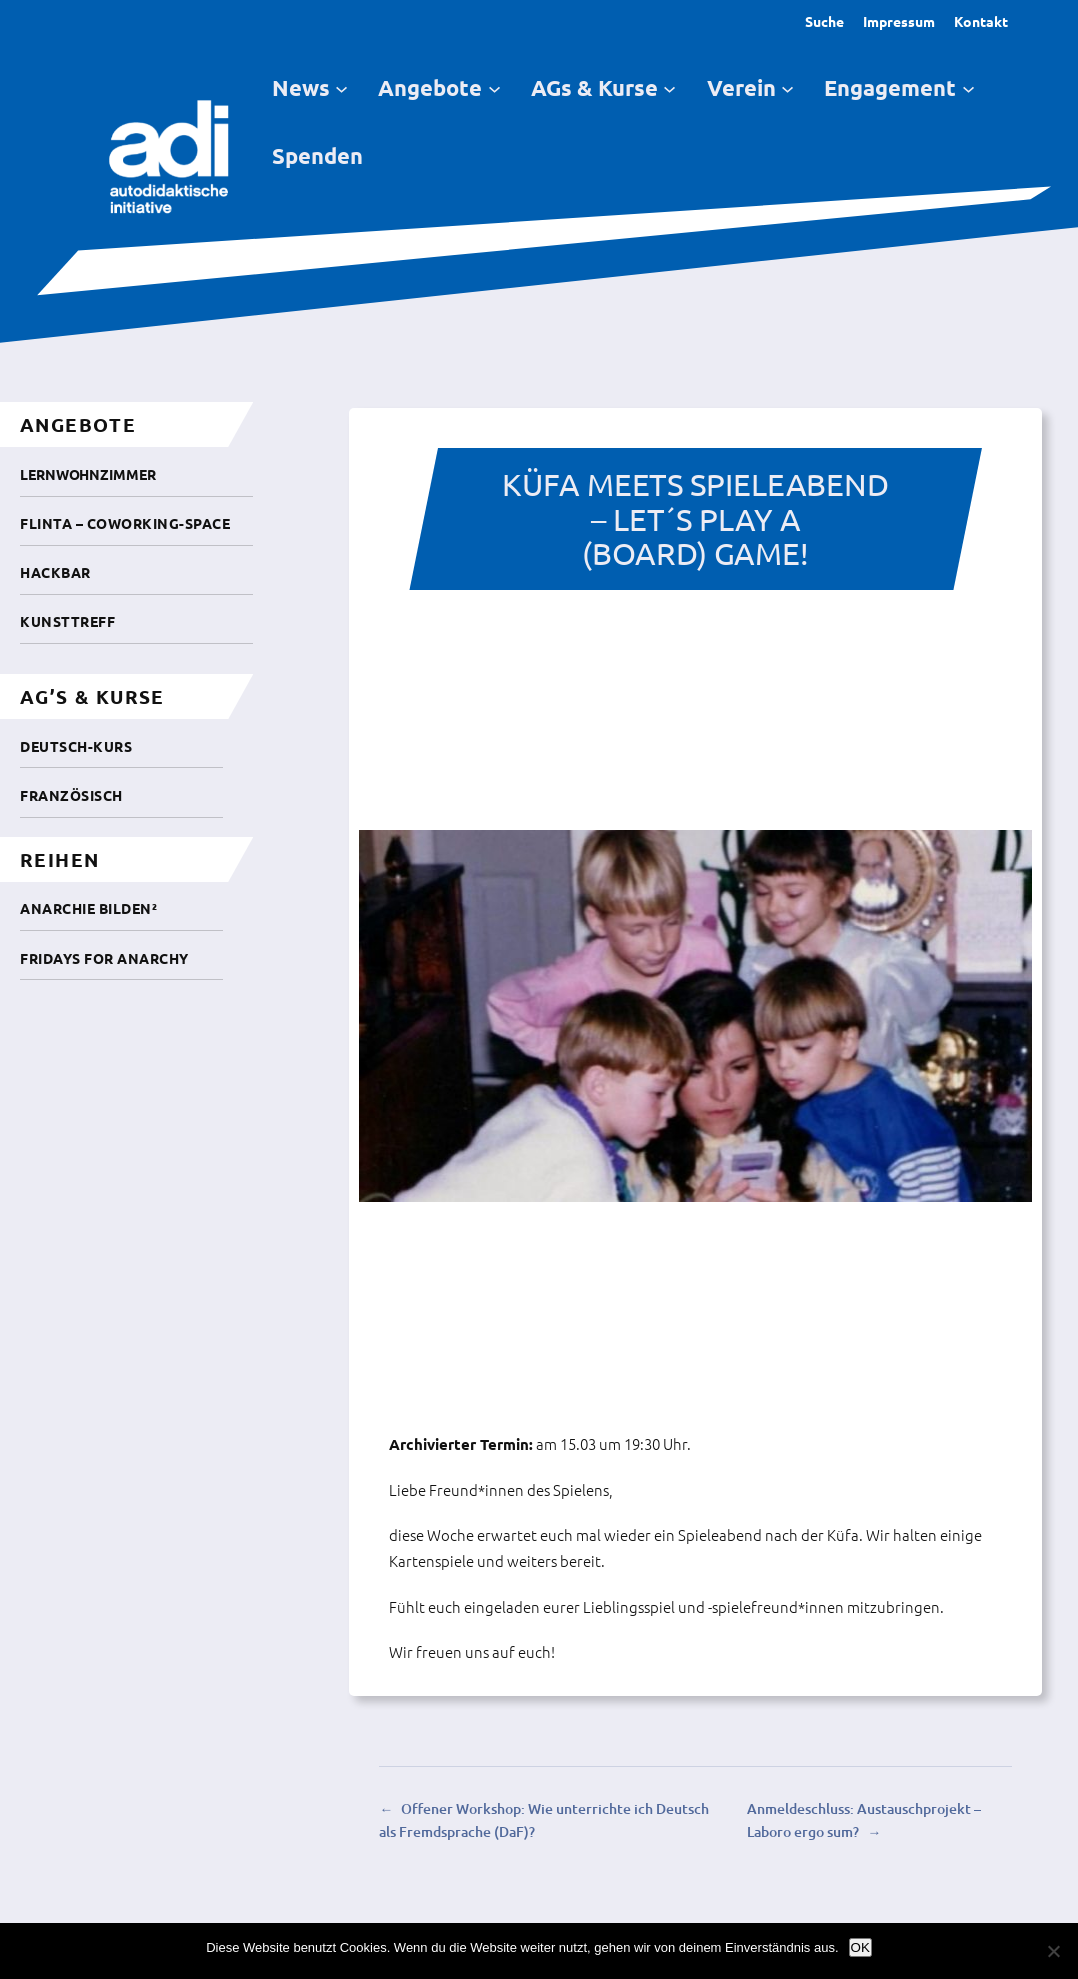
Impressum (899, 21)
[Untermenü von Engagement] (968, 87)
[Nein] (1053, 1951)
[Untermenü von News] (341, 87)
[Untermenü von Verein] (787, 87)
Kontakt (981, 21)
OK (860, 1947)
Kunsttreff (67, 621)
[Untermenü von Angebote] (494, 87)
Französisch (71, 795)
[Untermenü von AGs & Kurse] (669, 87)
